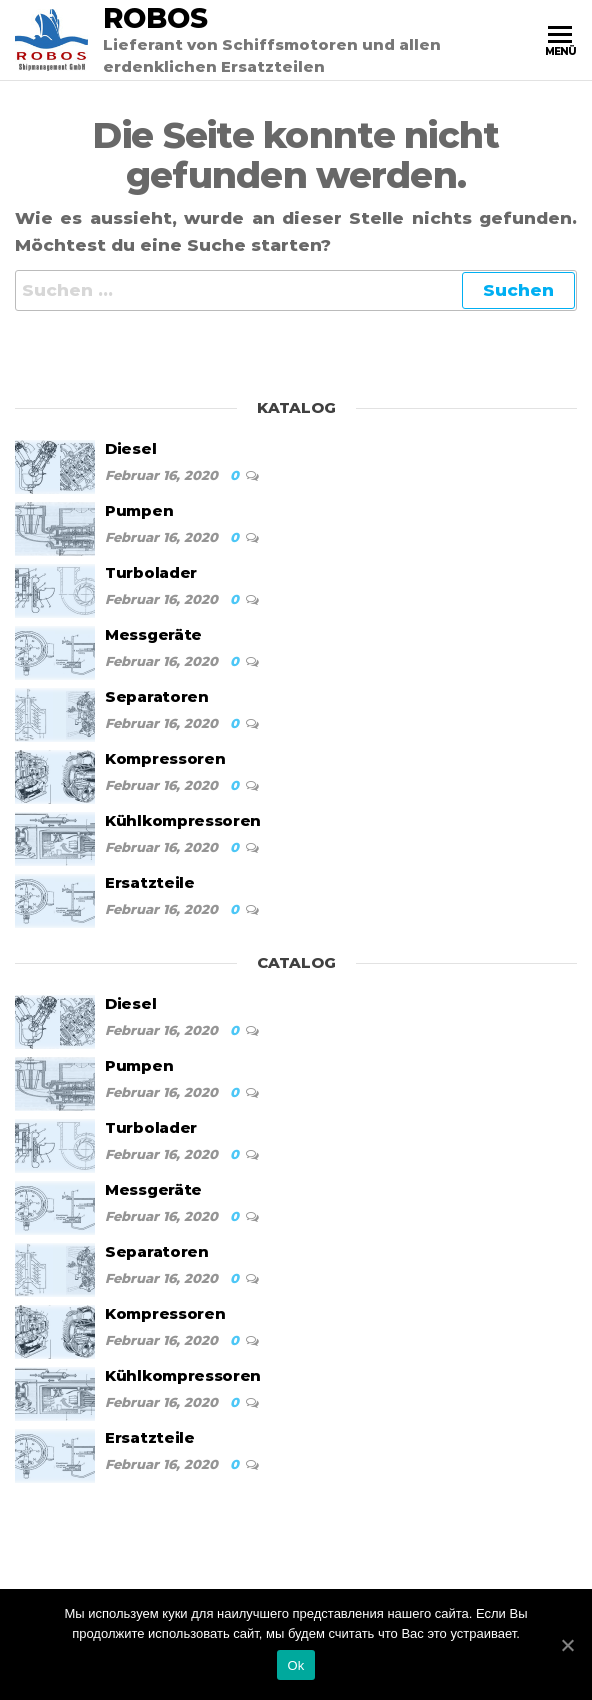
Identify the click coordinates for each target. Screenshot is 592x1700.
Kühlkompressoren (183, 820)
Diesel (130, 448)
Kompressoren (165, 758)
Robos (155, 18)
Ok (295, 1665)
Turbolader (151, 572)
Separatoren (157, 696)
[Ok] (567, 1645)
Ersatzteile (150, 882)
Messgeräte (153, 634)
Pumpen (139, 510)
